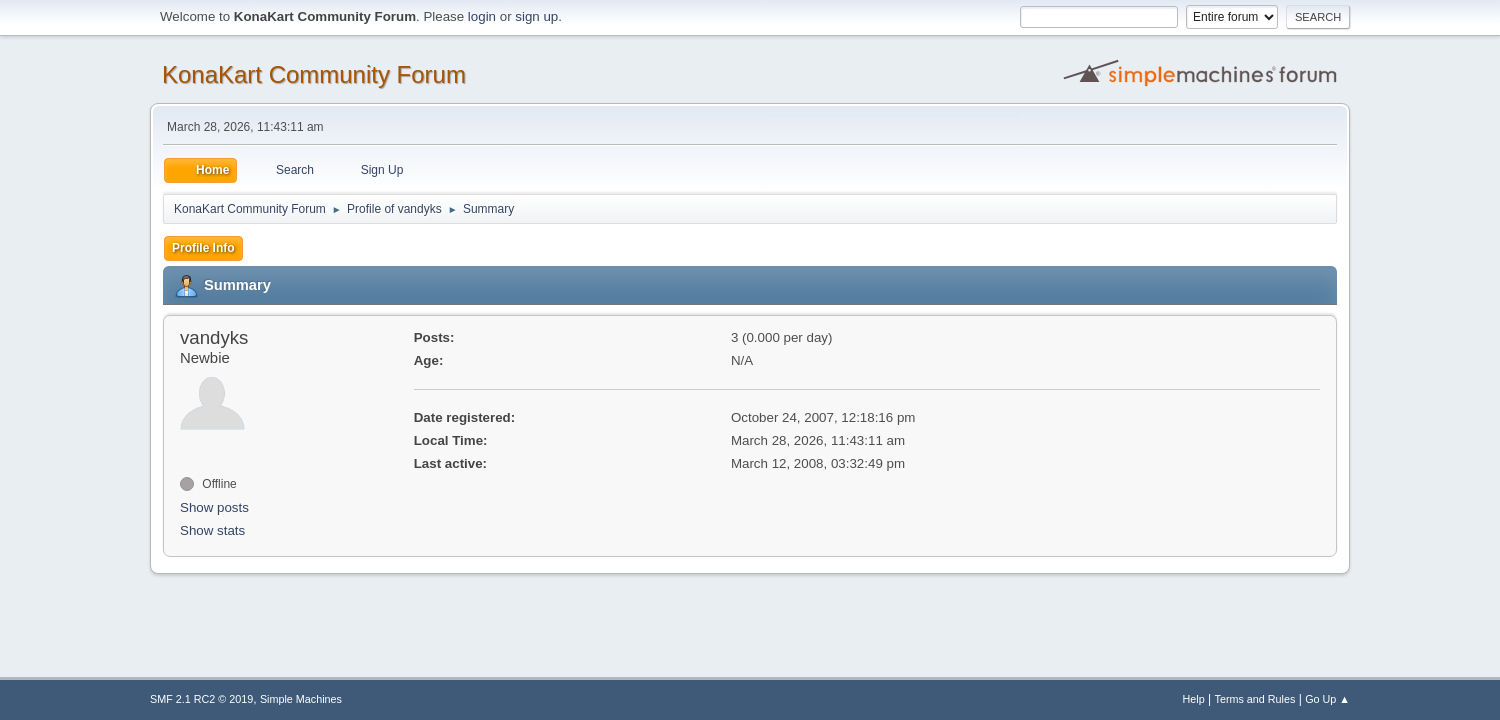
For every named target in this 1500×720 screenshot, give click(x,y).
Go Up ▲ (1327, 699)
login (482, 16)
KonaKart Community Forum (314, 74)
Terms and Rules (1255, 699)
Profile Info (203, 248)
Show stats (212, 530)
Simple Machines (301, 699)
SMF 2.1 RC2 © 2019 (201, 699)
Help (1194, 699)
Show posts (214, 507)
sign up (536, 16)
